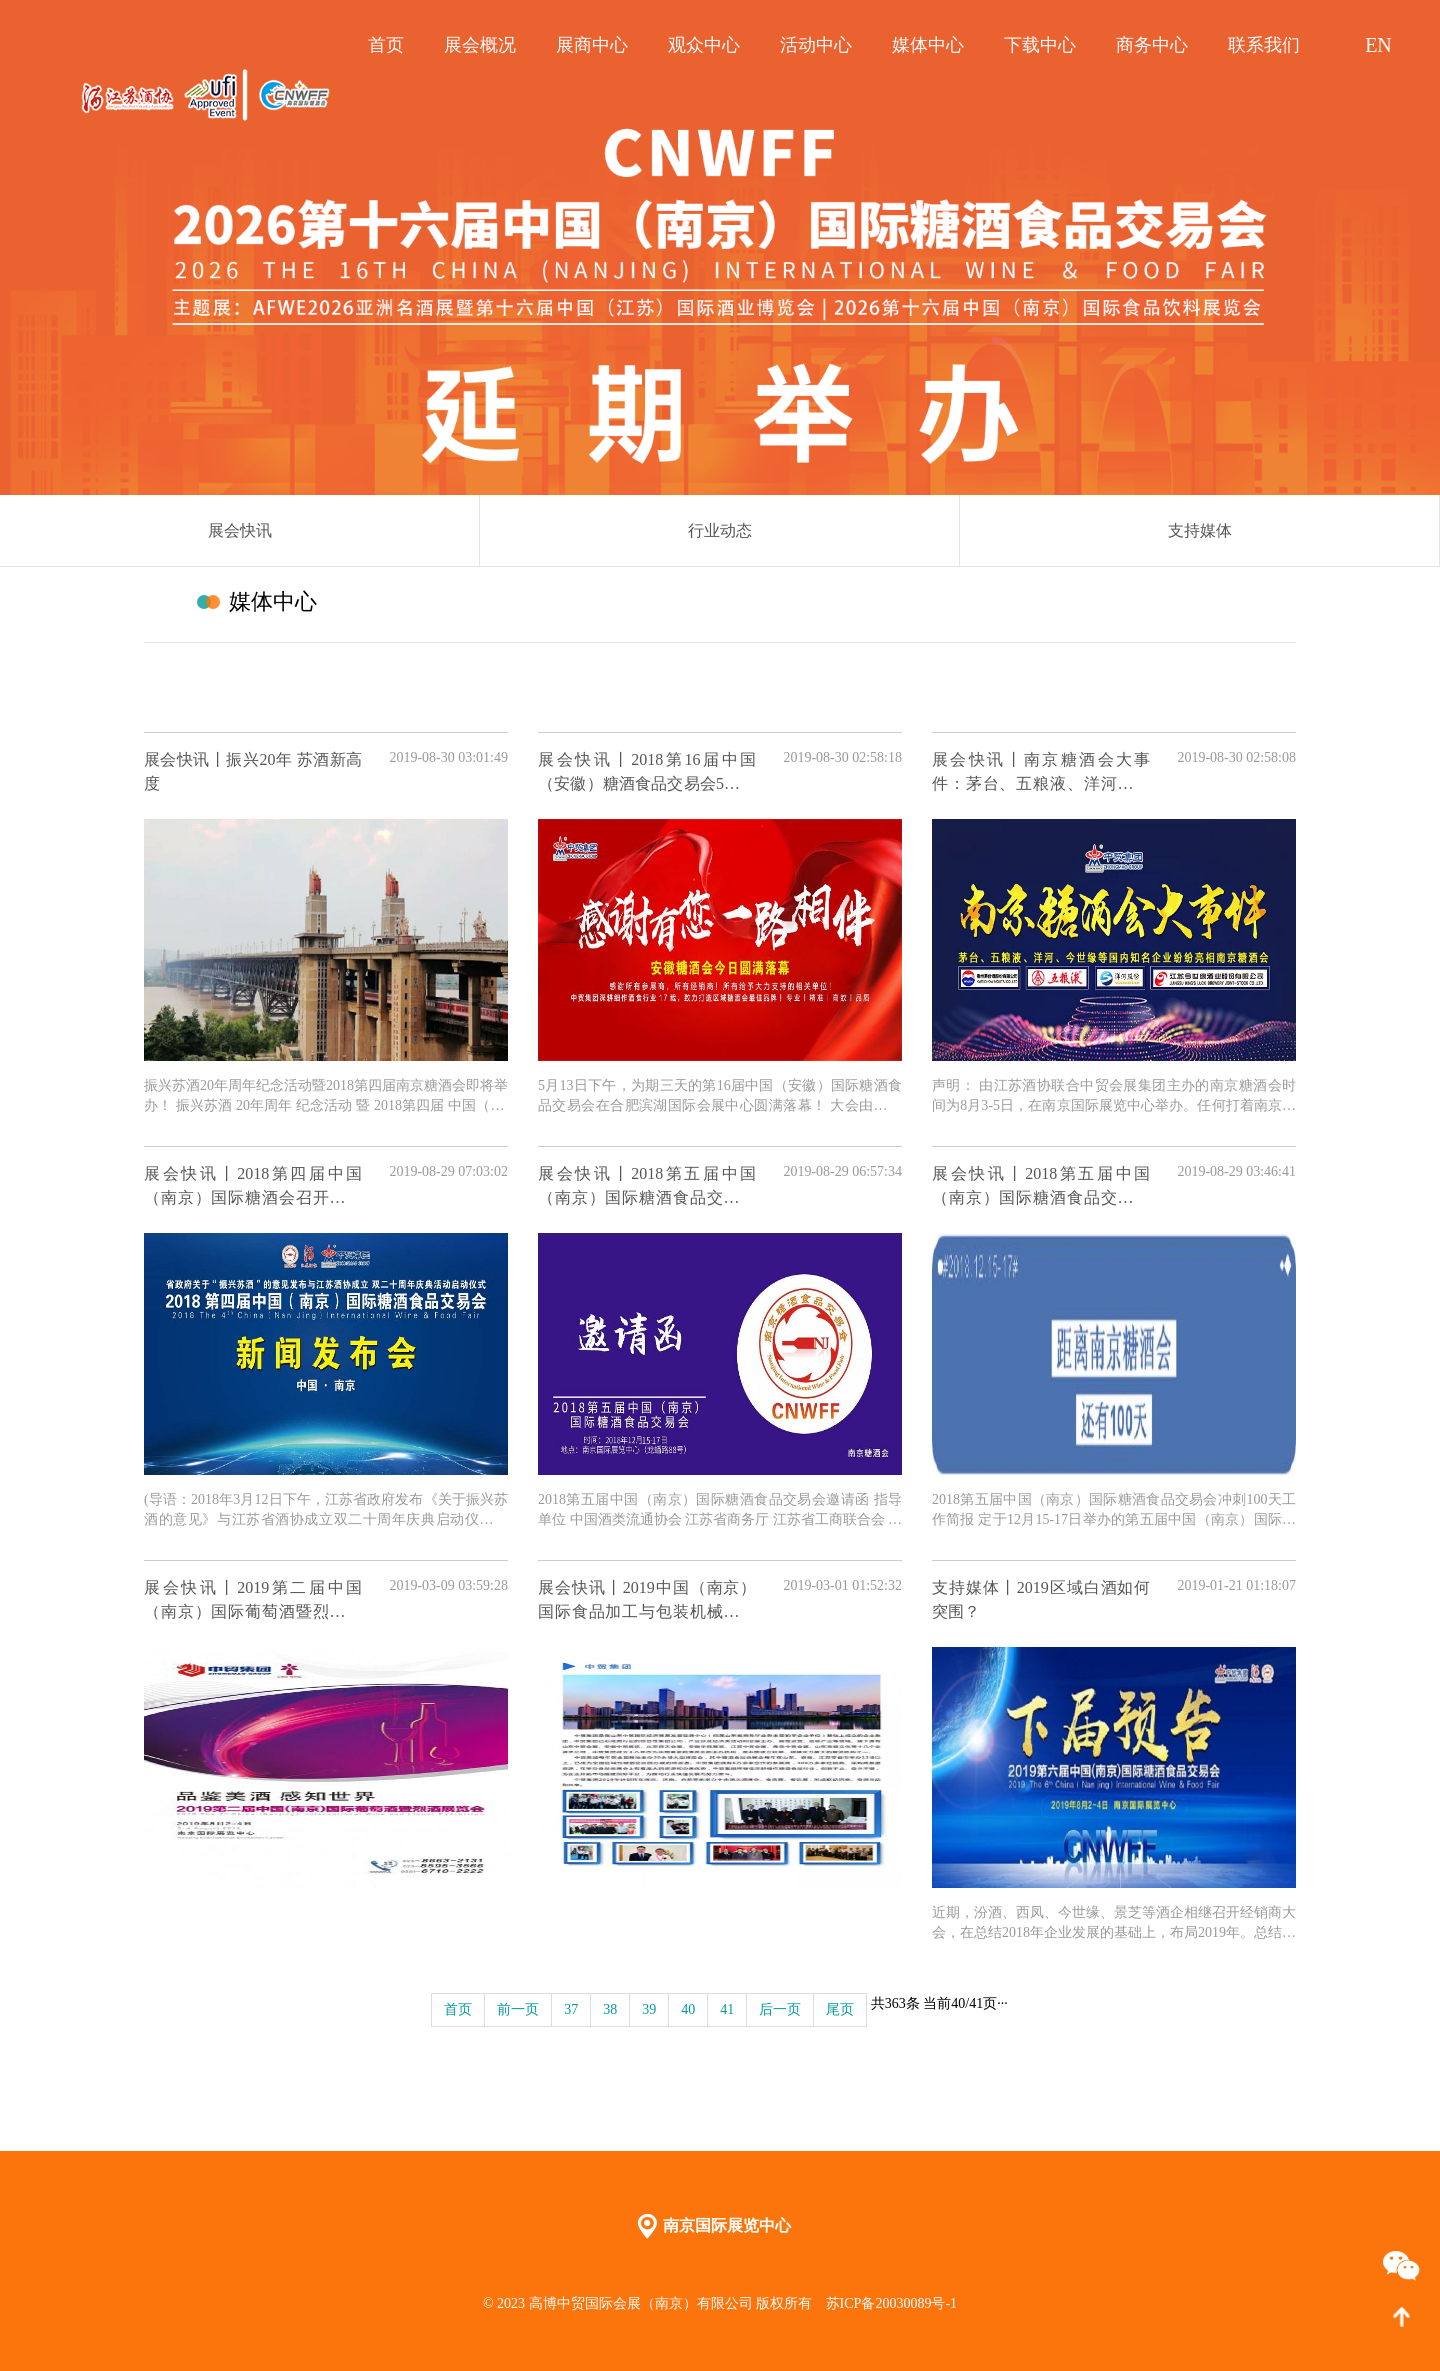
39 (649, 2009)
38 (610, 2009)
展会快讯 (240, 530)
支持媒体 (1200, 530)
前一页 (518, 2009)
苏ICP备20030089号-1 (891, 2303)
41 (727, 2009)
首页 (458, 2009)
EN (1378, 43)
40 (688, 2009)
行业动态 (720, 530)
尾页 (840, 2009)
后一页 (780, 2009)
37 (571, 2009)
